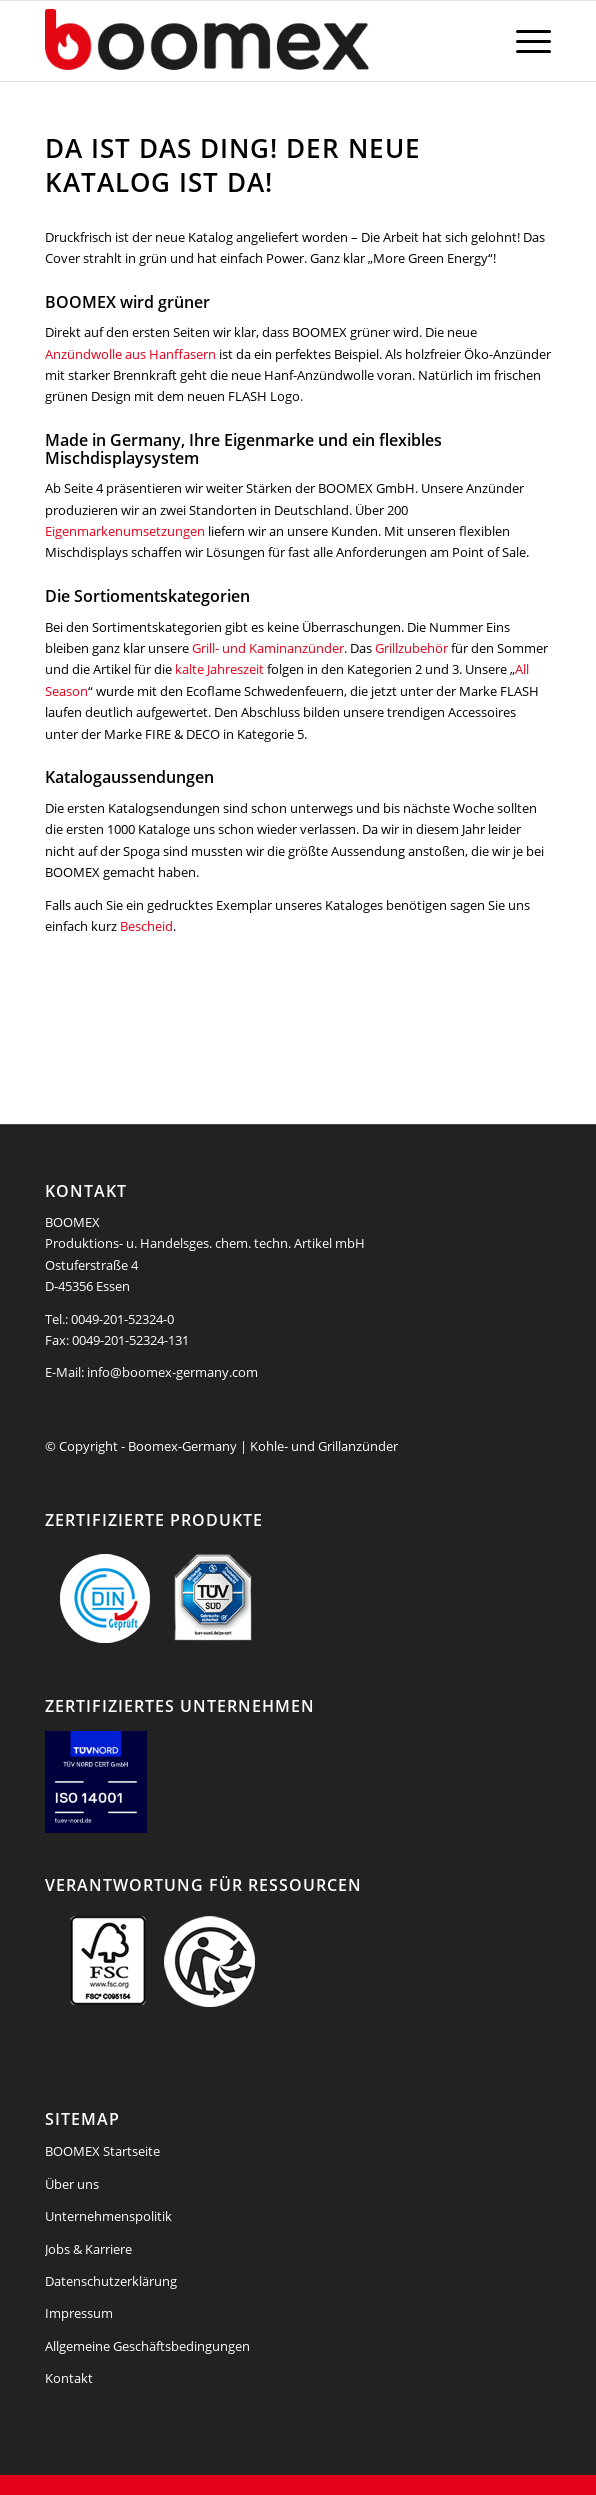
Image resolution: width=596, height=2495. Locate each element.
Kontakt (69, 2378)
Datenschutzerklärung (111, 2281)
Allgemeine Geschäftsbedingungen (147, 2346)
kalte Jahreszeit (219, 669)
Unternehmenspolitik (108, 2216)
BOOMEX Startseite (102, 2151)
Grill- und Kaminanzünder (268, 648)
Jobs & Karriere (88, 2249)
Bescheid (146, 926)
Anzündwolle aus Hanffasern (130, 354)
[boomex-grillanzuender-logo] (247, 41)
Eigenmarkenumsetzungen (125, 531)
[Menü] (523, 41)
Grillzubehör (411, 648)
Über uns (72, 2184)
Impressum (79, 2313)
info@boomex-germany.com (172, 1372)
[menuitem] (523, 41)
